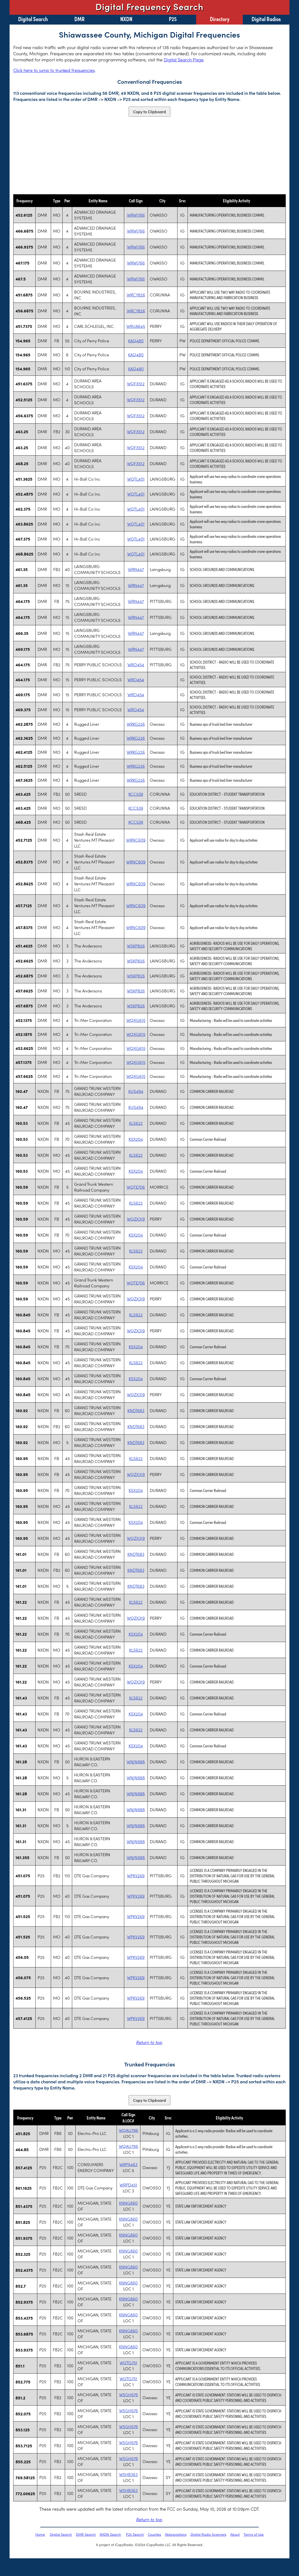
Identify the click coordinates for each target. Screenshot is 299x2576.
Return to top (149, 2042)
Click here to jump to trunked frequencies (54, 70)
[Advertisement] (149, 155)
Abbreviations (176, 2534)
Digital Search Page (184, 59)
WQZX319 (136, 1219)
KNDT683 (135, 1410)
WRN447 (136, 569)
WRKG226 (136, 724)
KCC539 (135, 794)
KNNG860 (128, 2203)
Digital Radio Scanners (208, 2534)
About (235, 2534)
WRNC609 (136, 840)
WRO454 (135, 665)
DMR (79, 19)
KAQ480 (136, 341)
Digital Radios (266, 19)
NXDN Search (110, 2534)
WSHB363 (128, 2474)
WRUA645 (135, 326)
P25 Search (135, 2534)
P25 (173, 19)
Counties (154, 2534)
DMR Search (86, 2534)
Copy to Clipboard (149, 111)
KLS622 (136, 1123)
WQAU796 (128, 2130)
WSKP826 (136, 946)
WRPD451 (128, 2185)
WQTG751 (128, 2363)
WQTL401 (136, 479)
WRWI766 (136, 215)
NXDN (126, 19)
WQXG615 (135, 1020)
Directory (219, 19)
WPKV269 (136, 1876)
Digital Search (33, 19)
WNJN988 (136, 1762)
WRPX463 (128, 2164)
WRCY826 (136, 295)
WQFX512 (136, 384)
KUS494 (135, 1091)
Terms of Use (254, 2534)
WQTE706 (136, 1187)
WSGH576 (128, 2394)
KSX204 (136, 1139)
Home (40, 2534)
